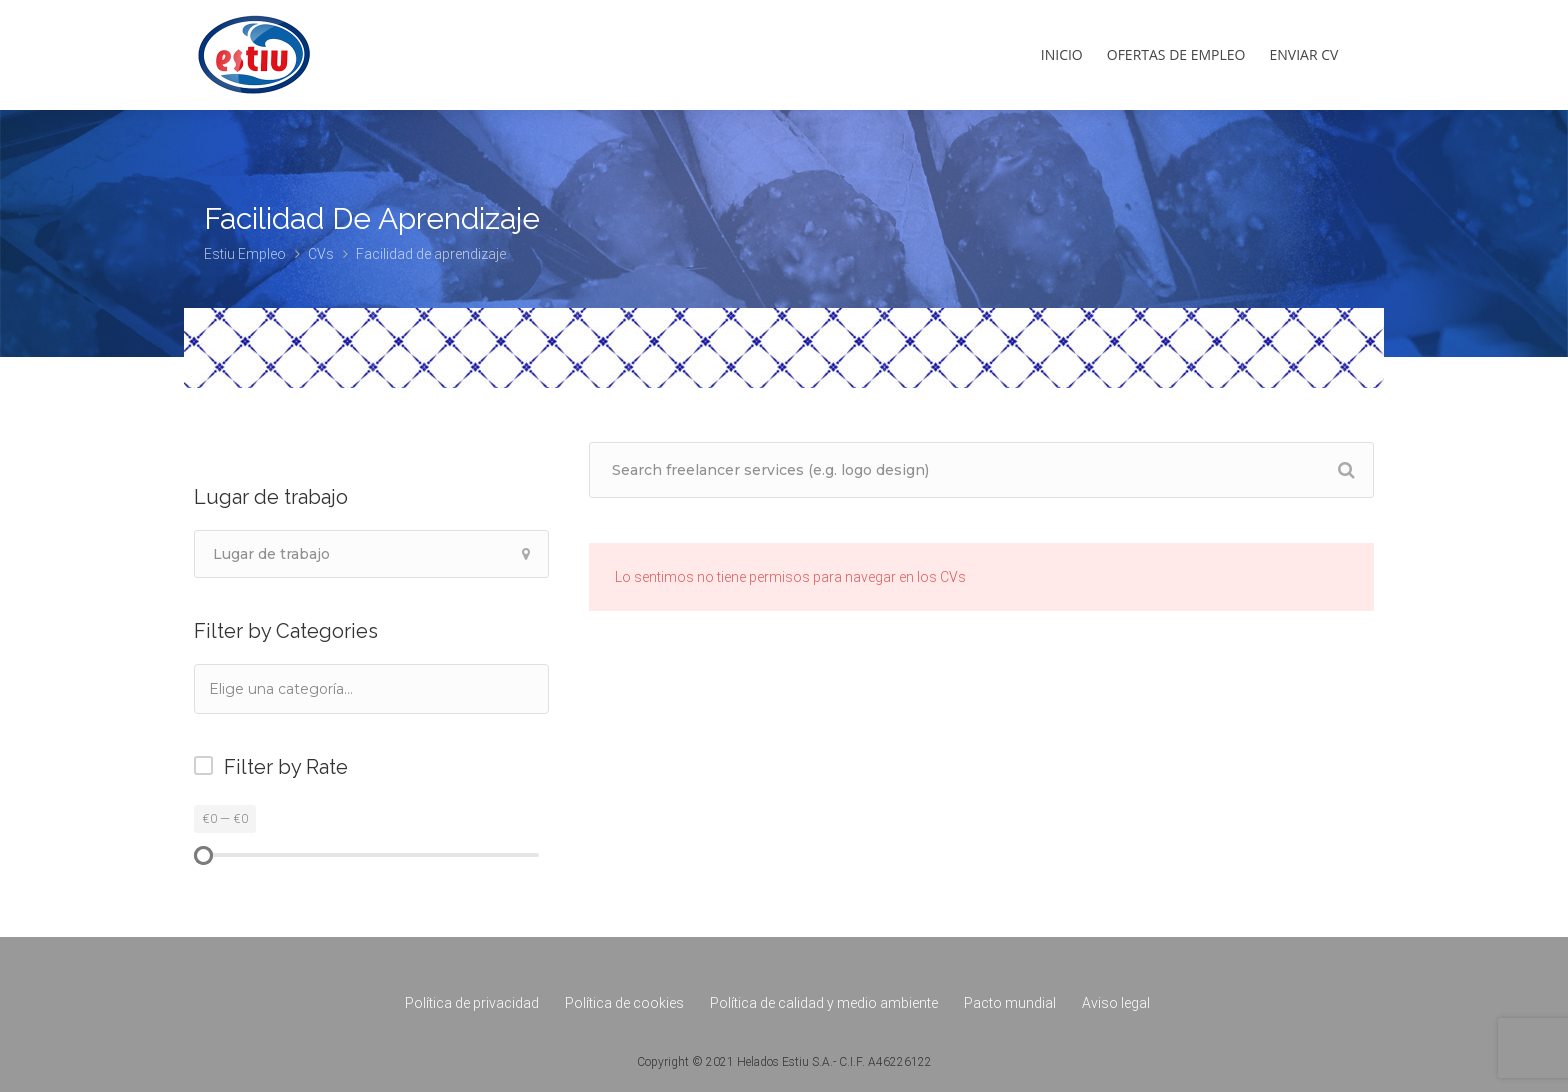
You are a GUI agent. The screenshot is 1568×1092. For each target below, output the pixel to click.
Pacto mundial (1010, 1003)
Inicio (1062, 54)
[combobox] (371, 689)
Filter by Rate (286, 767)
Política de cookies (624, 1003)
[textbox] (308, 688)
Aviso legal (1116, 1003)
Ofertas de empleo (1176, 54)
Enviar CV (1304, 54)
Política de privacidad (472, 1003)
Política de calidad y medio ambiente (824, 1003)
